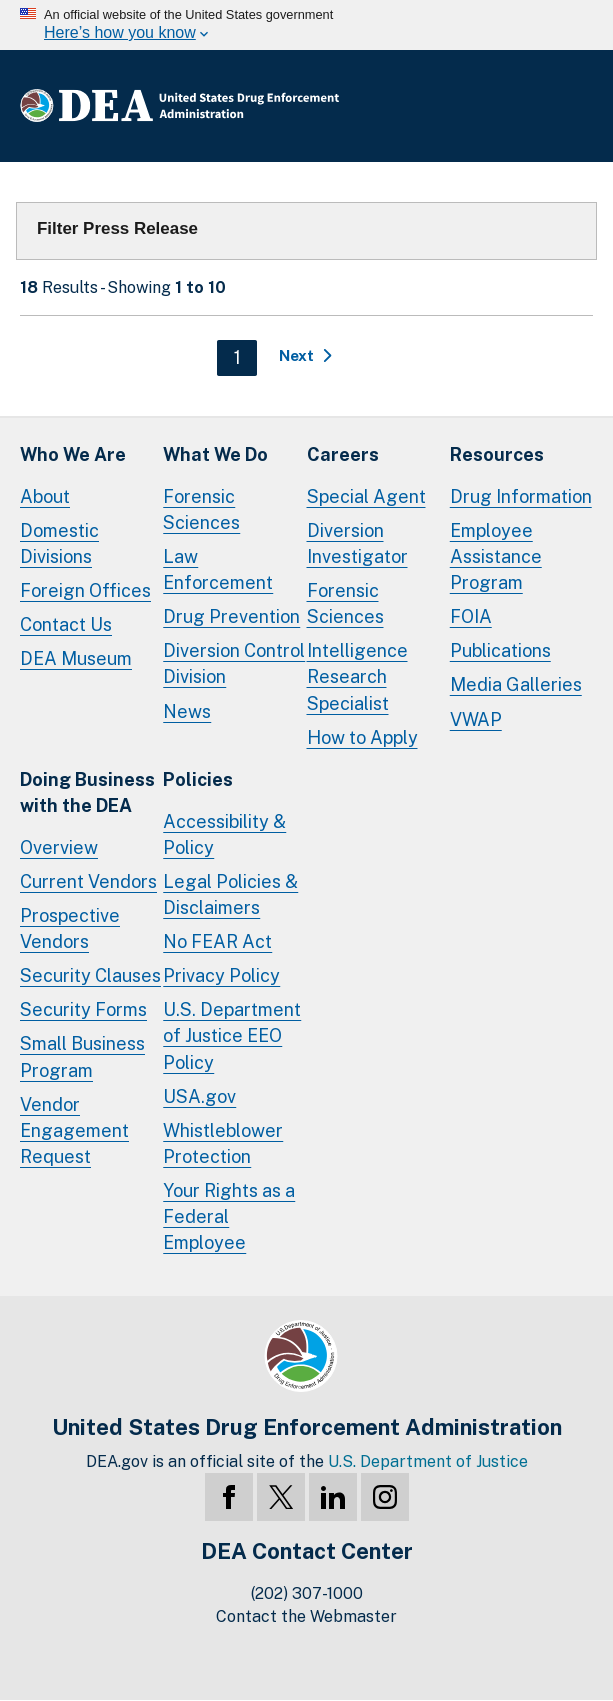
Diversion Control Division (234, 663)
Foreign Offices (85, 590)
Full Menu (573, 106)
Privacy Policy (221, 975)
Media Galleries (516, 684)
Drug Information (521, 496)
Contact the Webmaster (306, 1616)
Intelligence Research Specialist (357, 676)
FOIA (471, 616)
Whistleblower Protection (223, 1143)
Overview (59, 847)
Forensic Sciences (201, 509)
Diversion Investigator (357, 543)
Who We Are (73, 454)
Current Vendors (88, 881)
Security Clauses (90, 975)
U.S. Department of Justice (428, 1461)
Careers (343, 454)
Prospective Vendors (70, 928)
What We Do (215, 454)
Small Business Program (82, 1056)
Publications (500, 650)
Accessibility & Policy (224, 834)
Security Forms (83, 1009)
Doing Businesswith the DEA (87, 792)
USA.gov (199, 1096)
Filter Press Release (117, 228)
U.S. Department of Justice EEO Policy (232, 1035)
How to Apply (362, 737)
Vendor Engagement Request (74, 1130)
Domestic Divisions (59, 543)
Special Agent (366, 496)
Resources (497, 454)
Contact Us (66, 624)
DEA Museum (76, 658)
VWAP (476, 719)
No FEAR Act (217, 941)
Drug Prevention (231, 616)
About (45, 496)
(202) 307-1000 (307, 1593)
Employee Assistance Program (496, 556)
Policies (198, 779)
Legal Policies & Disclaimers (230, 894)
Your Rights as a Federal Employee (229, 1216)
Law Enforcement (218, 569)
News (187, 711)
